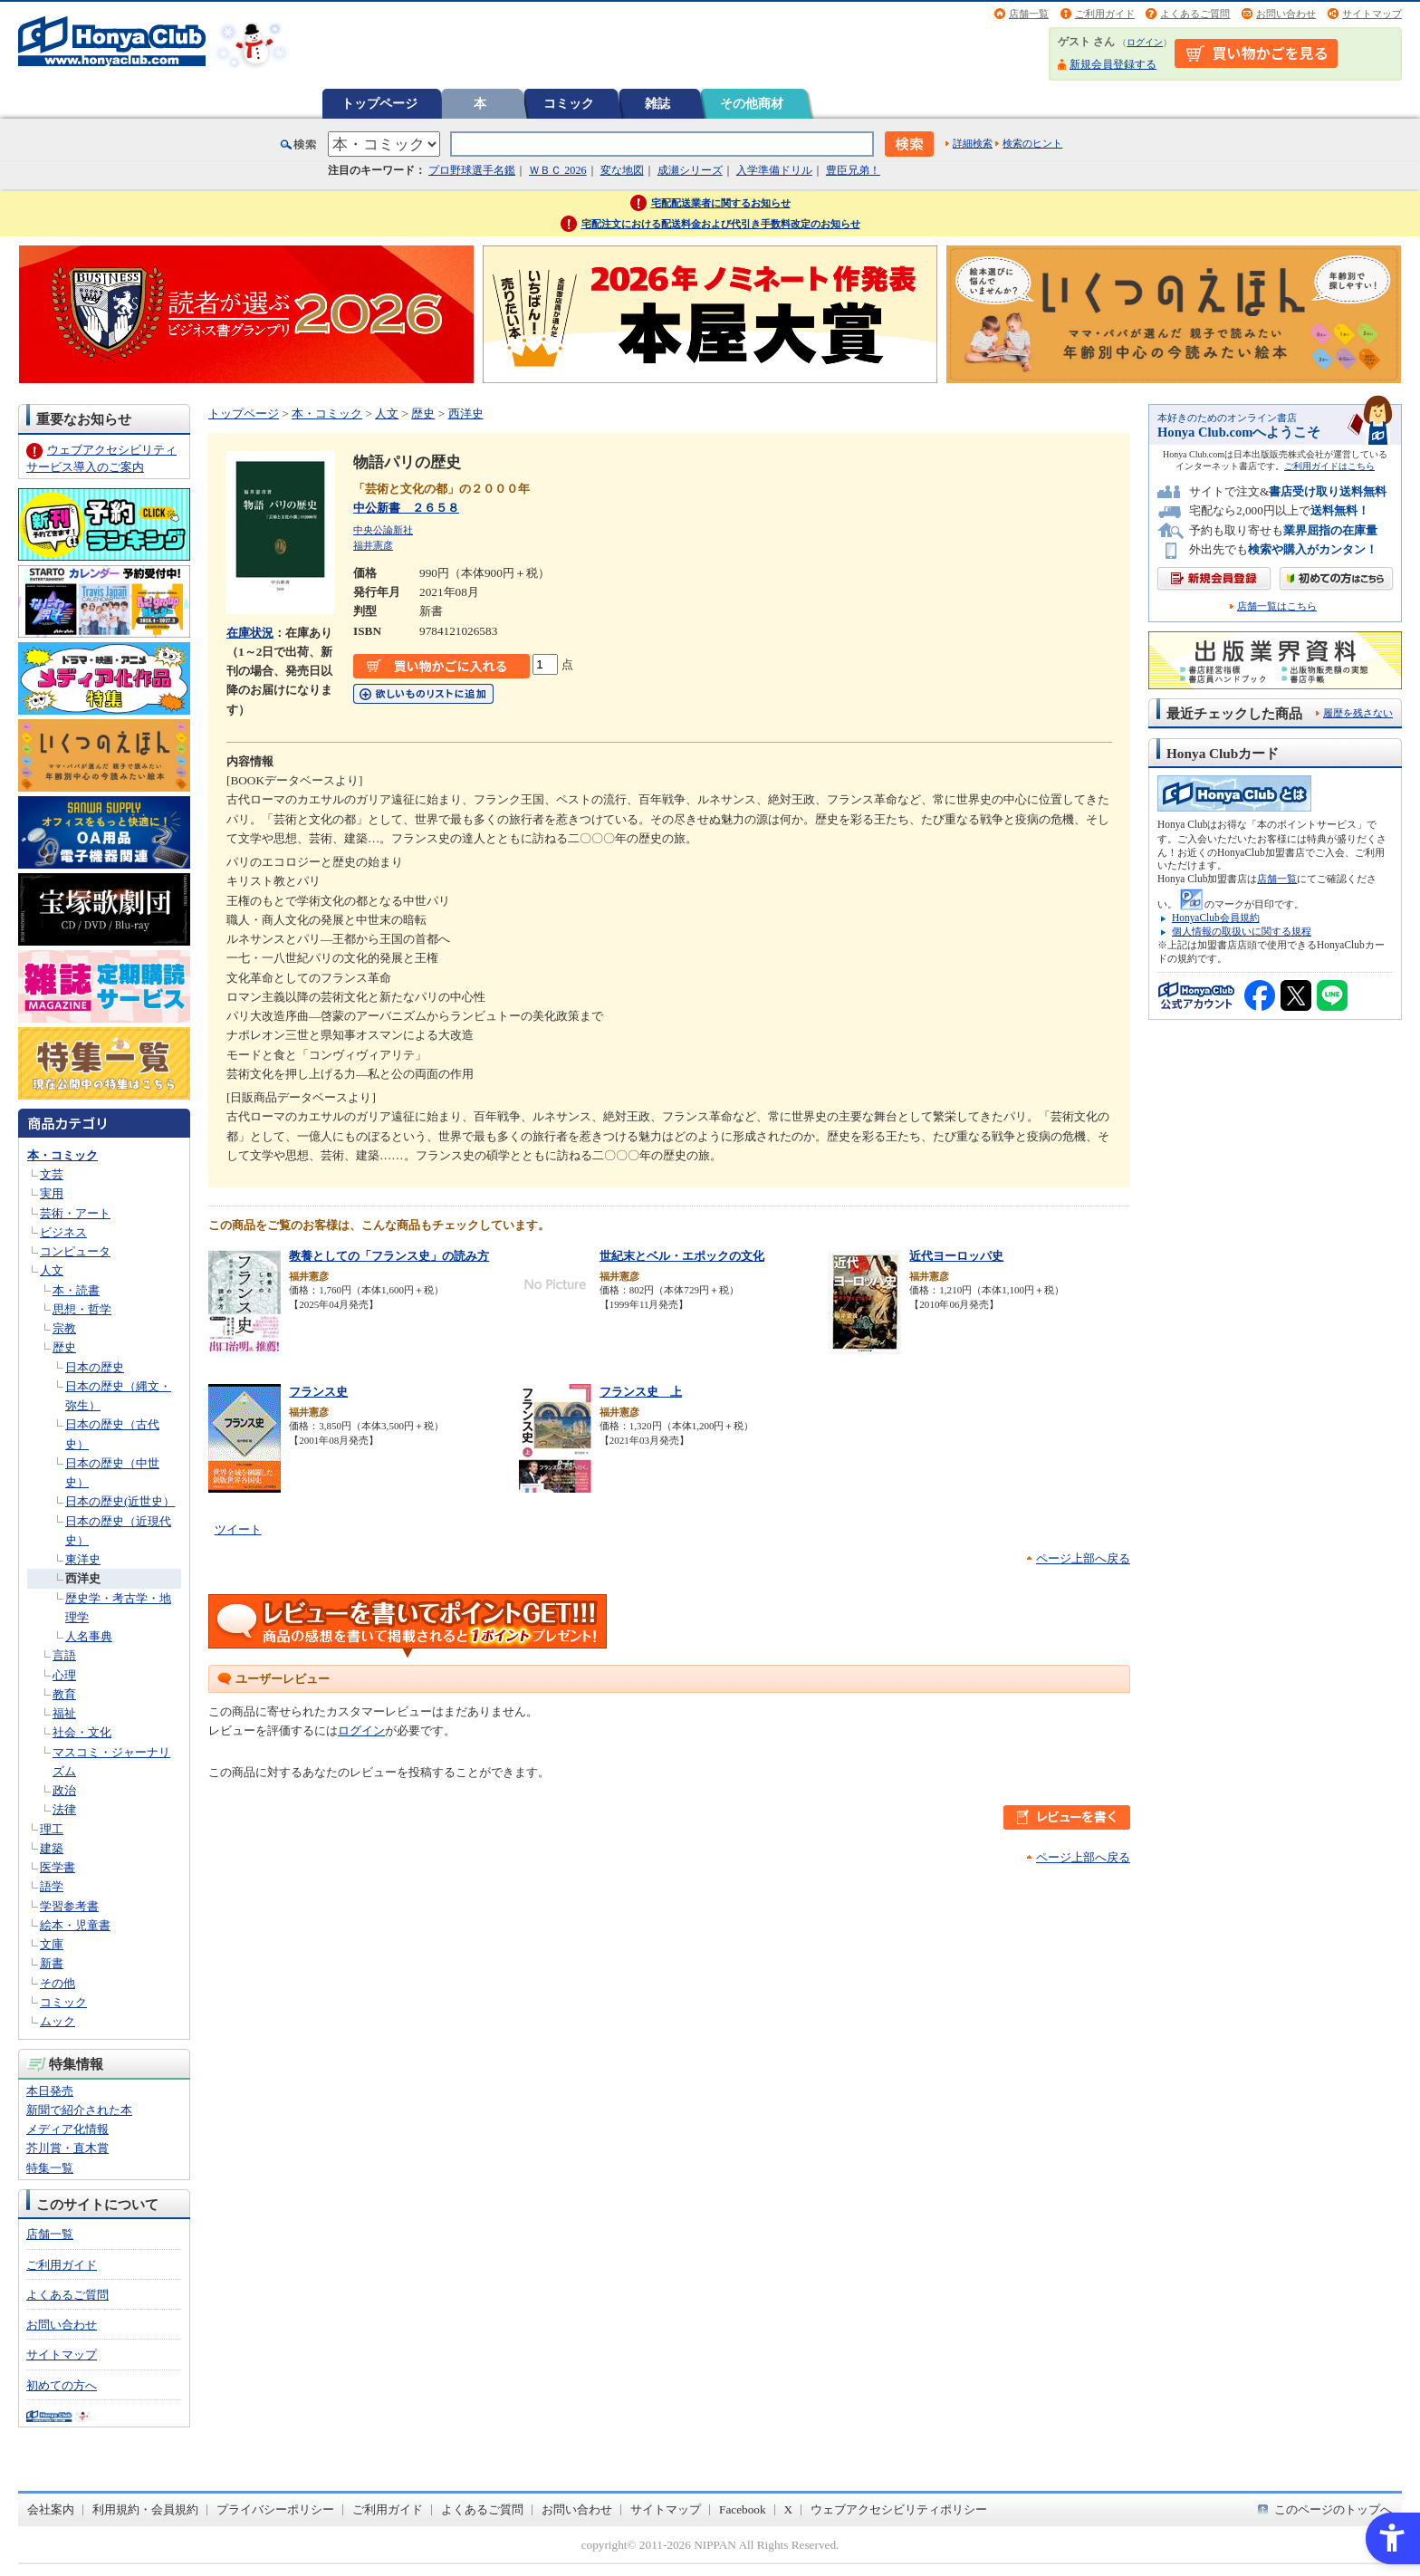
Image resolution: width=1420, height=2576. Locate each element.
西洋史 (83, 1578)
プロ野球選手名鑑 (471, 170)
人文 (51, 1270)
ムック (57, 2021)
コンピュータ (75, 1251)
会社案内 (50, 2509)
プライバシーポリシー (275, 2509)
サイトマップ (1372, 13)
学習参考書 (69, 1906)
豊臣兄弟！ (853, 170)
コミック (568, 103)
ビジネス (63, 1232)
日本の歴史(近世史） (120, 1501)
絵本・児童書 (75, 1925)
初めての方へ (61, 2385)
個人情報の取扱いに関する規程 (1241, 931)
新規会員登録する (1113, 64)
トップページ (379, 103)
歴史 (64, 1347)
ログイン (1145, 42)
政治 (64, 1790)
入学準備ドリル (774, 170)
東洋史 (83, 1559)
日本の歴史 (94, 1367)
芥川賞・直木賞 (67, 2148)
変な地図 (622, 170)
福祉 (64, 1713)
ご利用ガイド (1105, 13)
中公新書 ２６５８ (406, 507)
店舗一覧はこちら (1277, 606)
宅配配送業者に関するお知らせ (721, 202)
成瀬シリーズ (690, 170)
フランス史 (318, 1392)
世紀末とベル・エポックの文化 (682, 1256)
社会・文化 (82, 1732)
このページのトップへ (1333, 2509)
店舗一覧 (1029, 13)
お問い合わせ (1286, 13)
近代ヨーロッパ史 (956, 1256)
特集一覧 (49, 2168)
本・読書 (76, 1290)
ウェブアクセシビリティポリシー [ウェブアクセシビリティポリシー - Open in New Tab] (899, 2509)
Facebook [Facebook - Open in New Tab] (742, 2509)
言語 (64, 1655)
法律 (64, 1809)
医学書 (57, 1867)
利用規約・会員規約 (145, 2509)
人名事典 (88, 1636)
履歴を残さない (1358, 712)
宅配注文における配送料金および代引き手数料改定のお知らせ (720, 223)
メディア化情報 (67, 2129)
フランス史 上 (641, 1392)
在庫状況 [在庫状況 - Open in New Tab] (249, 632)
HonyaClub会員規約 (1216, 917)
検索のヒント (1032, 143)
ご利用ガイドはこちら (1329, 466)
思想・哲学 (82, 1309)
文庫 (51, 1944)
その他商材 (751, 103)
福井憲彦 (373, 545)
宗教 (64, 1328)
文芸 (51, 1174)
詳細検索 (973, 143)
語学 (51, 1886)
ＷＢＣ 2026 (557, 170)
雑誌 (657, 103)
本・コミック (62, 1155)
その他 (57, 1983)
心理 (64, 1675)
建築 (51, 1848)
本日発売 (49, 2091)
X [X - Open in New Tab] (788, 2509)
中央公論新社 (383, 529)
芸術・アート (75, 1213)
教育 (64, 1694)
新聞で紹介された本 (79, 2110)
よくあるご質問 (1195, 13)
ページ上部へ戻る (1083, 1558)
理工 (51, 1829)
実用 (51, 1193)
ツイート (238, 1529)
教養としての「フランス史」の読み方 (389, 1256)
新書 (51, 1963)
